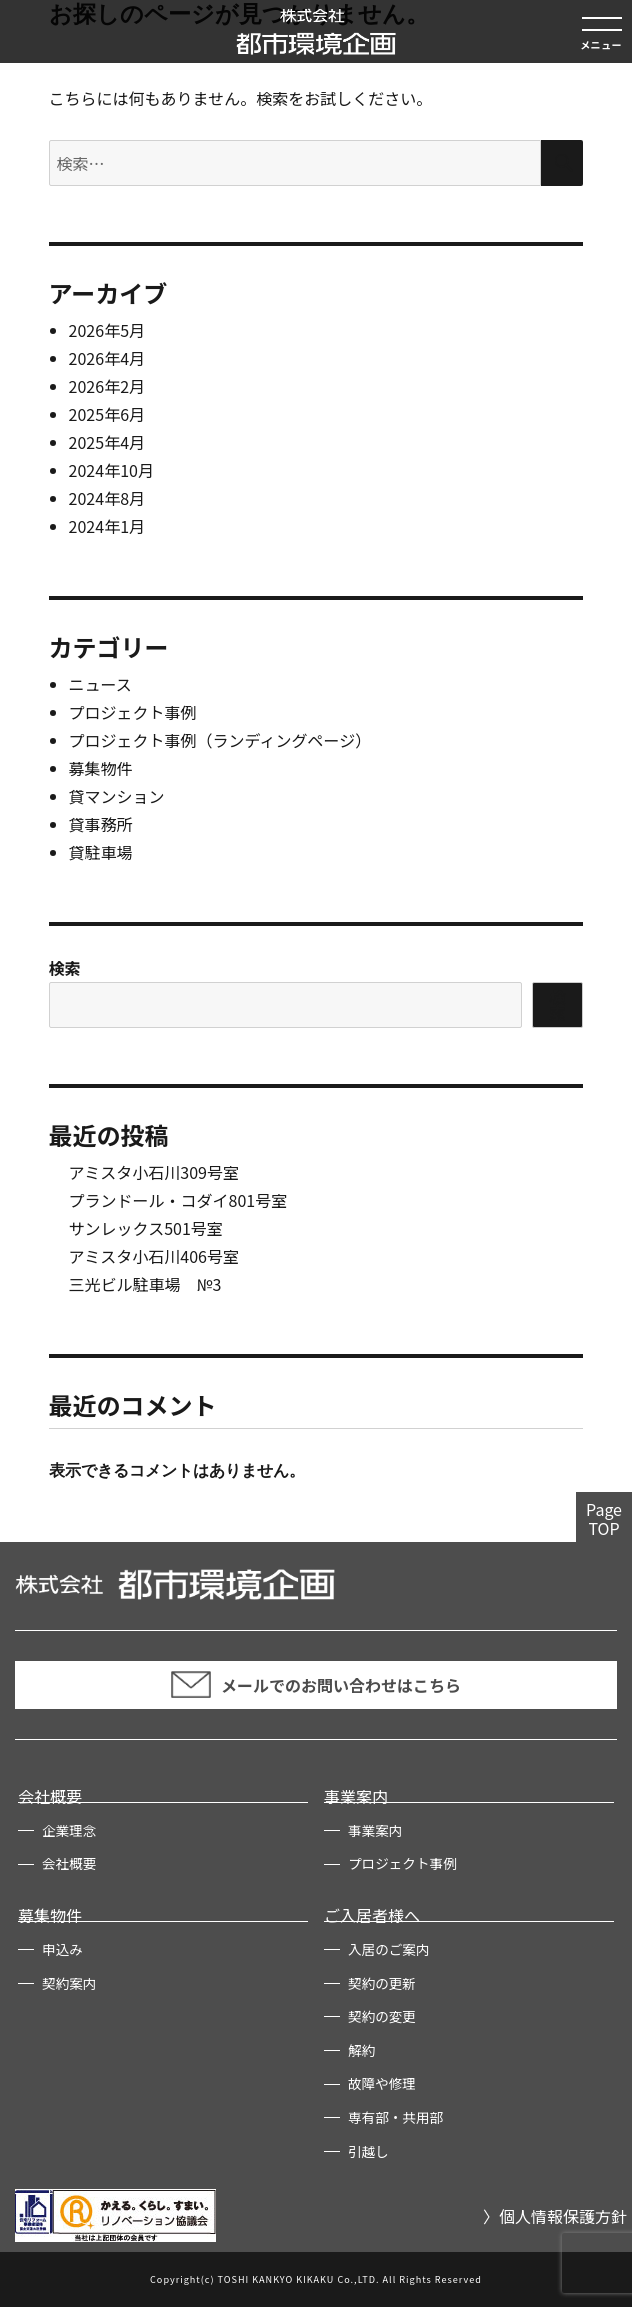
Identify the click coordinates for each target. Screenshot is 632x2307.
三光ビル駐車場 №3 (145, 1284)
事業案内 (356, 1796)
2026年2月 (107, 386)
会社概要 (50, 1796)
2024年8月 (107, 498)
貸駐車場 (101, 852)
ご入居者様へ (372, 1915)
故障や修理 (382, 2083)
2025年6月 (107, 414)
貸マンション (117, 796)
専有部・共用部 (395, 2117)
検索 (65, 968)
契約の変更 (382, 2016)
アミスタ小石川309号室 (154, 1172)
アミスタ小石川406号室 (154, 1256)
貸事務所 (101, 824)
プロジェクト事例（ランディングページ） (220, 740)
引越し (368, 2151)
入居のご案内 (389, 1949)
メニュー (601, 44)
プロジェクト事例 (133, 712)
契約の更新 (382, 1983)
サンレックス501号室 (146, 1228)
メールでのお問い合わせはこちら (316, 1684)
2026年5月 (107, 330)
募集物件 (101, 768)
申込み (62, 1949)
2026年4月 (107, 358)
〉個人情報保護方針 (555, 2216)
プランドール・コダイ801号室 (178, 1200)
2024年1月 (107, 526)
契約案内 (69, 1983)
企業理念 (69, 1830)
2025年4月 (107, 442)
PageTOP (604, 1518)
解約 (361, 2050)
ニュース (100, 684)
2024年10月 (111, 470)
